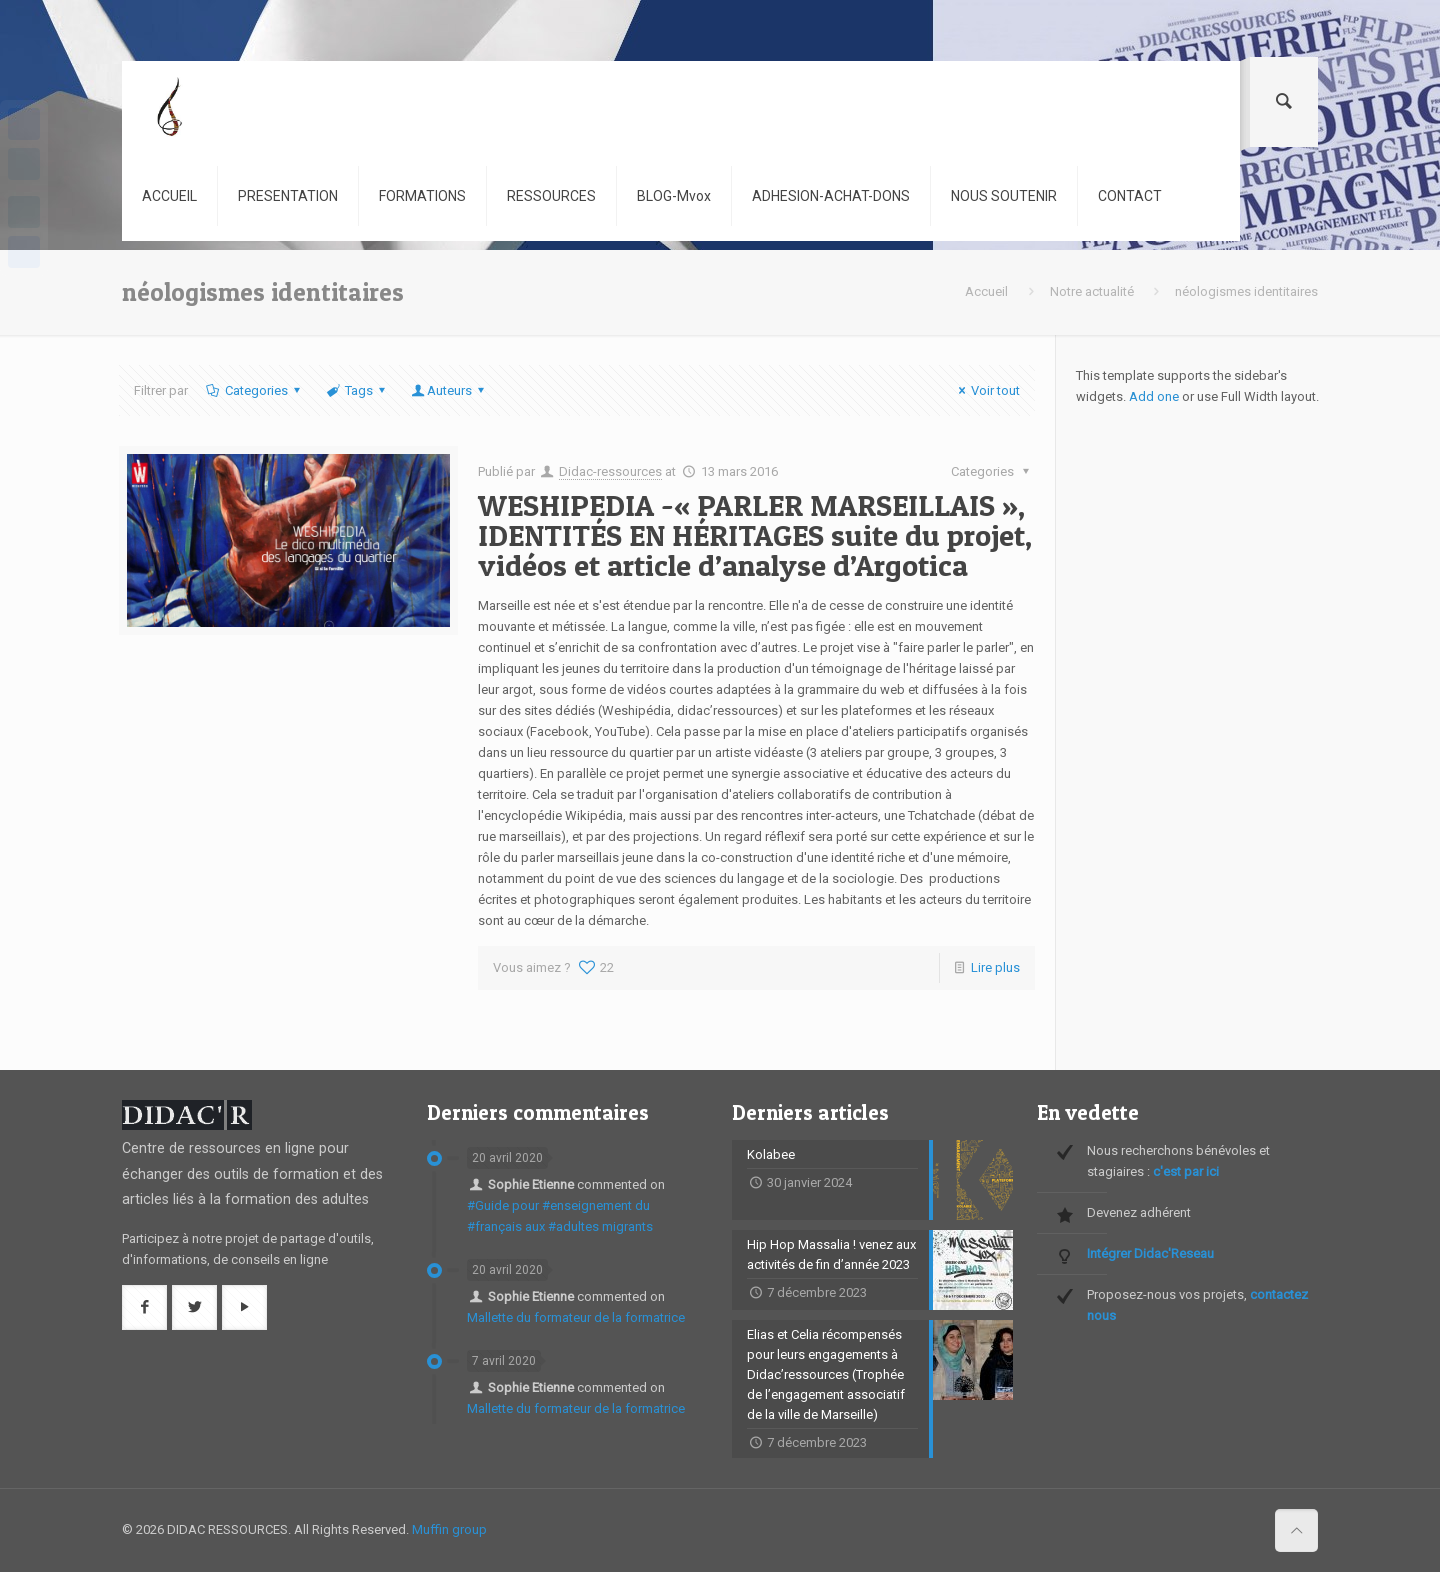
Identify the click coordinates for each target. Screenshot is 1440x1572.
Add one (1154, 396)
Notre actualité (1092, 291)
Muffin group (449, 1529)
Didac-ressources (610, 471)
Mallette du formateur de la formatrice (576, 1317)
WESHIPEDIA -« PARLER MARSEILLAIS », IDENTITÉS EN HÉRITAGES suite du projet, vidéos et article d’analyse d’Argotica (755, 535)
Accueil (986, 291)
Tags (357, 390)
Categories (254, 390)
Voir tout (986, 390)
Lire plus (995, 967)
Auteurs (449, 390)
